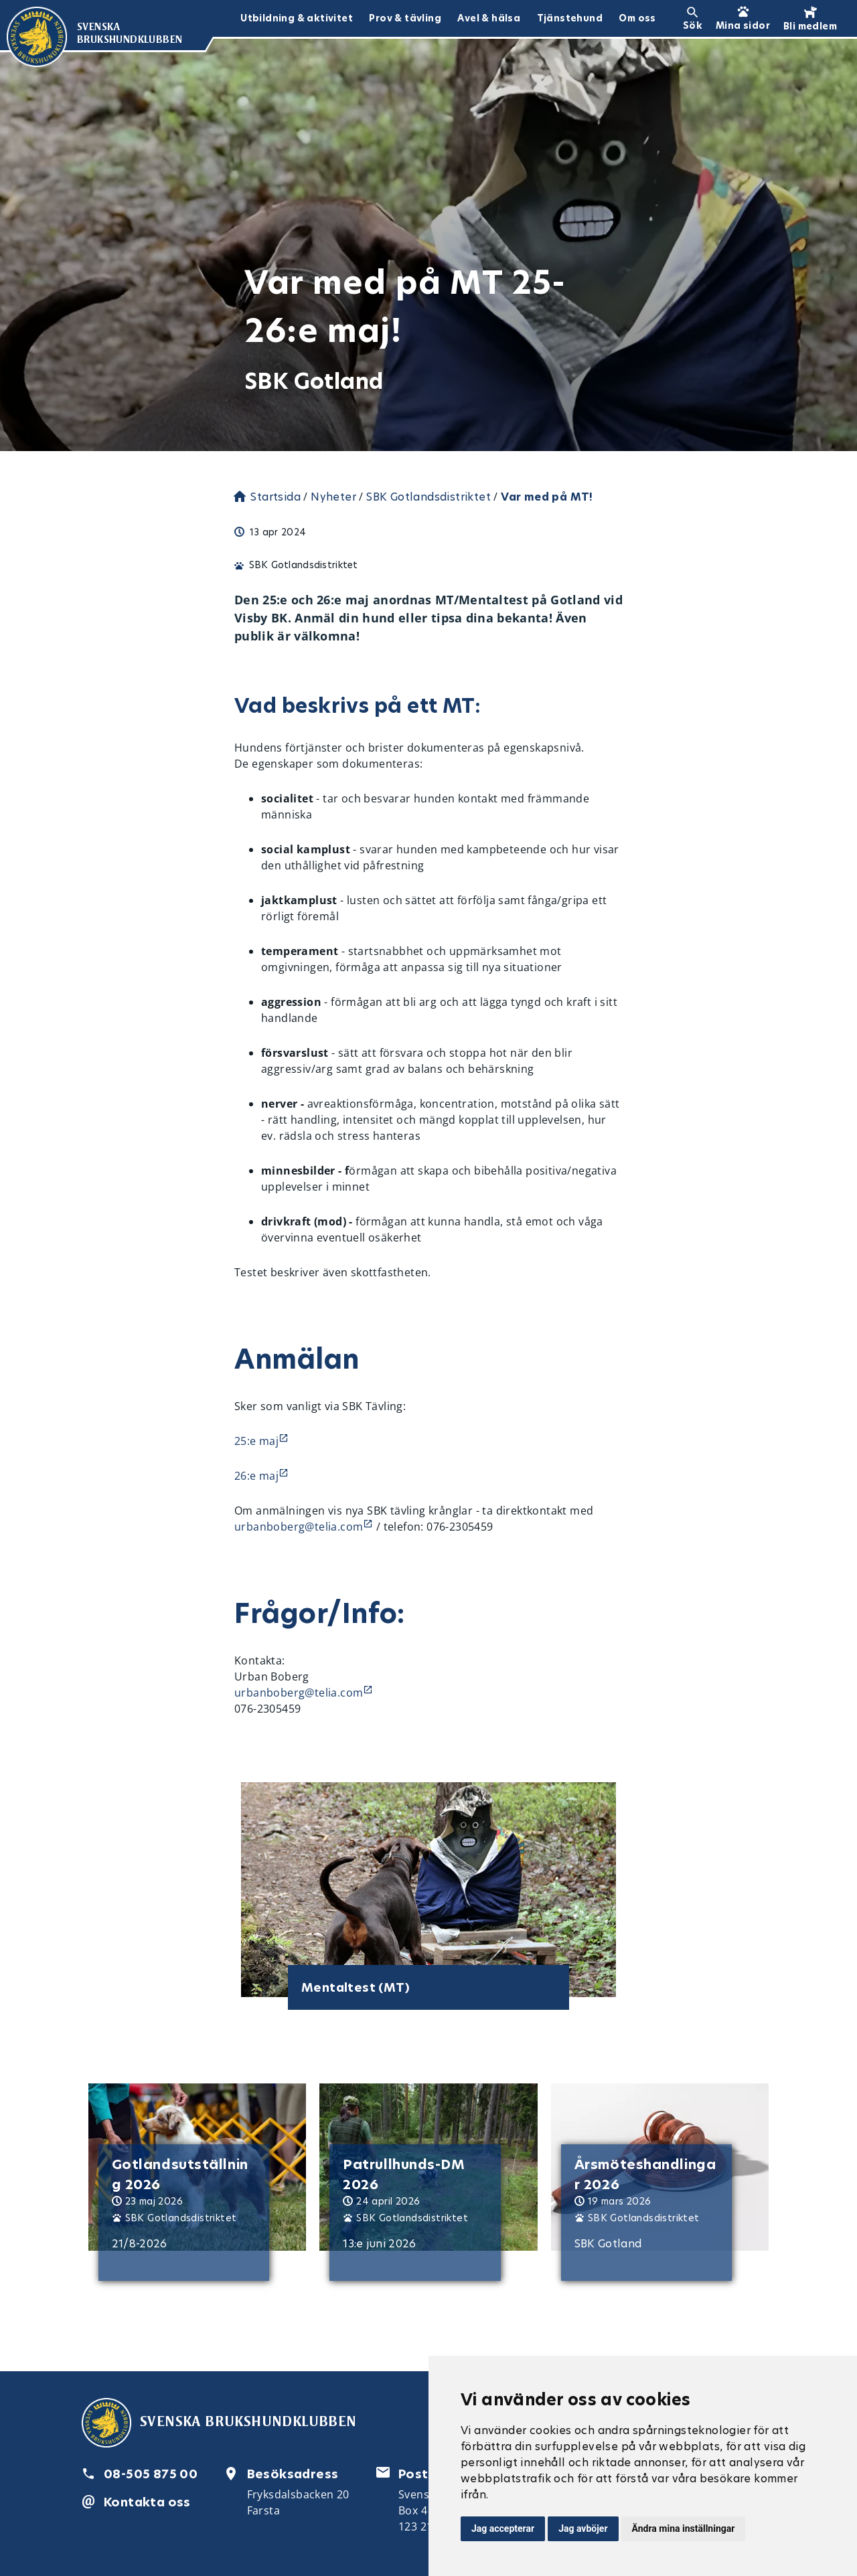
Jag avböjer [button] (582, 2528)
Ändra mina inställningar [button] (683, 2528)
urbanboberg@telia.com (298, 1526)
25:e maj (256, 1441)
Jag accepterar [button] (502, 2528)
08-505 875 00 (151, 2474)
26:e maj (256, 1475)
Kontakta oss (147, 2502)
